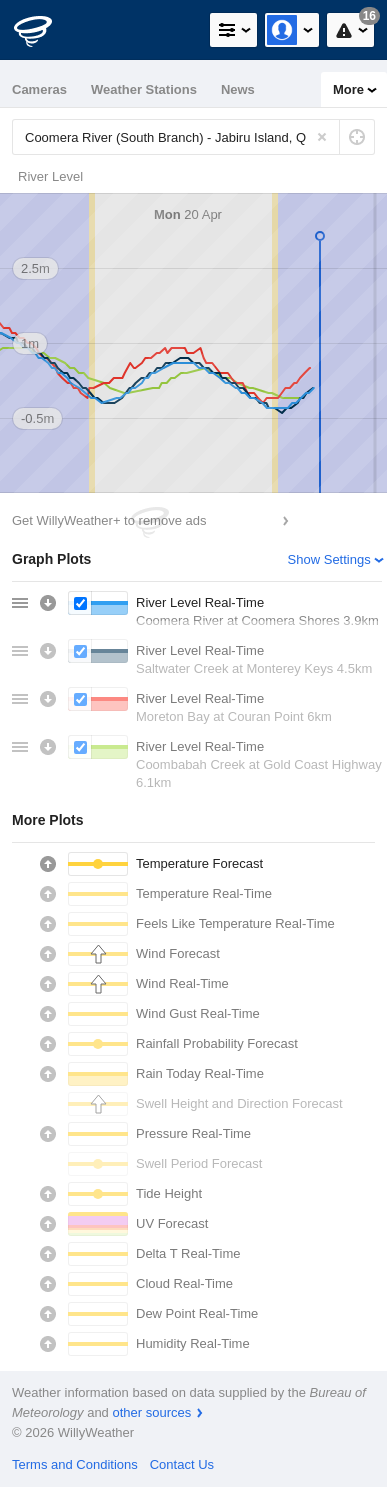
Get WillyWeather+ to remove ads (109, 520)
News (238, 89)
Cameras (39, 89)
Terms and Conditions (75, 1464)
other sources (151, 1412)
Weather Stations (144, 89)
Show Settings (329, 559)
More (348, 89)
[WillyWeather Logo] (45, 30)
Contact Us (182, 1464)
